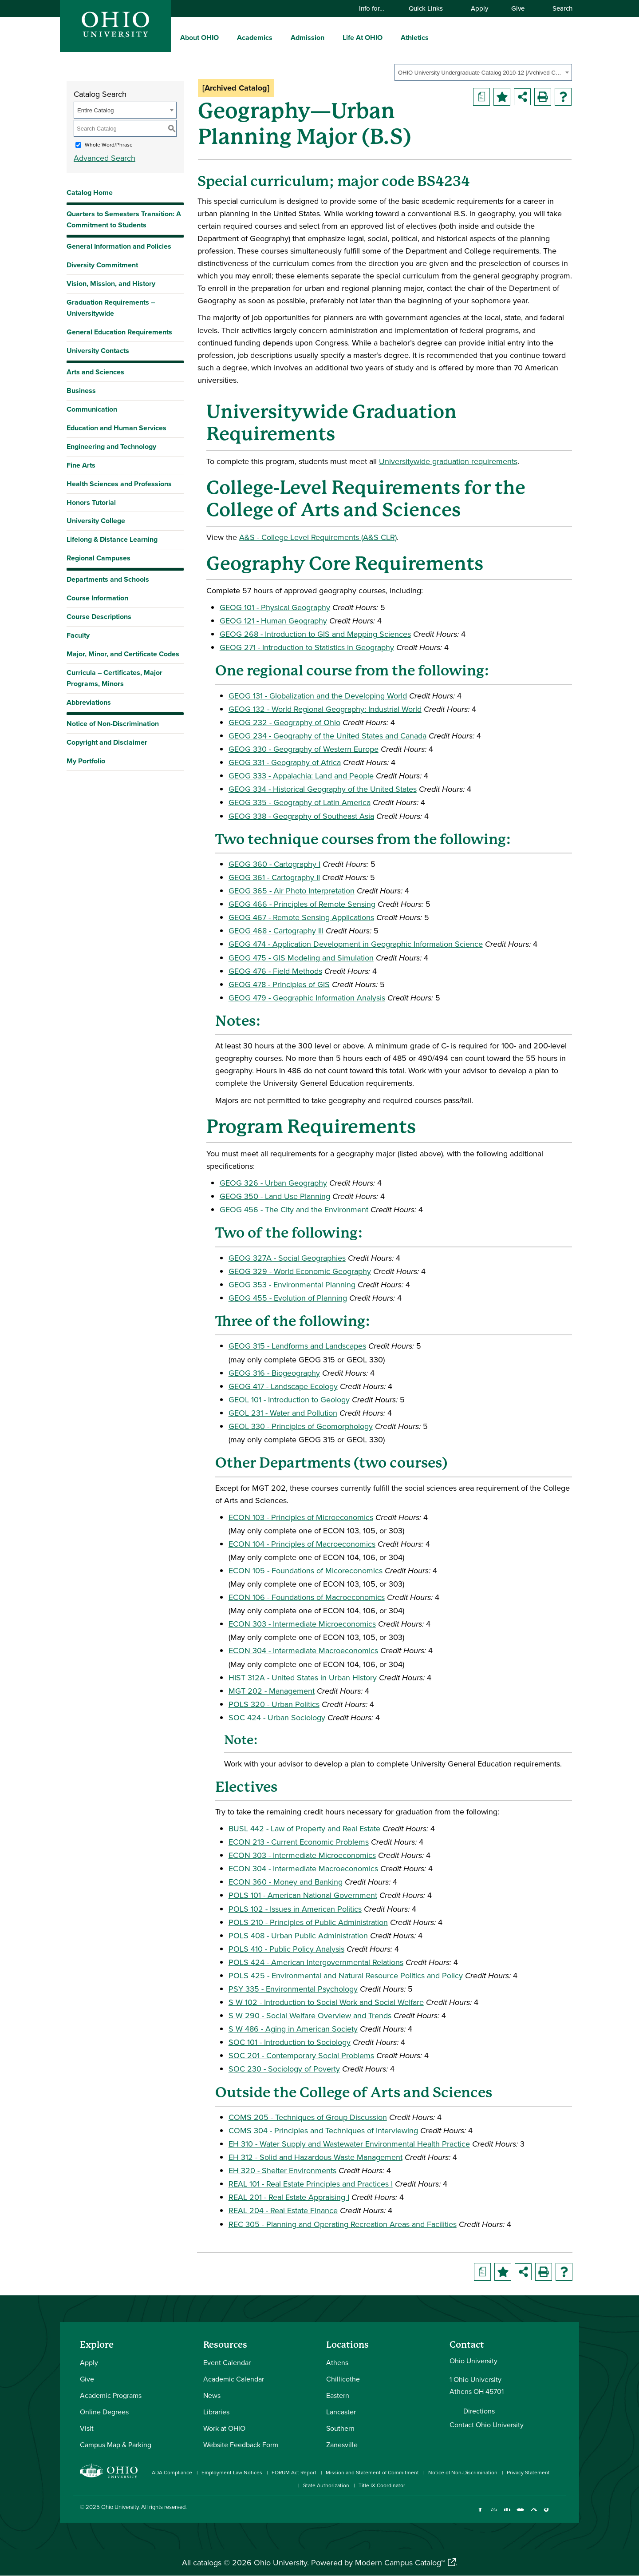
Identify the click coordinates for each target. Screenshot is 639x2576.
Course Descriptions (99, 616)
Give (518, 8)
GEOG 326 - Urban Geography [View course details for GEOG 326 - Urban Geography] (273, 1182)
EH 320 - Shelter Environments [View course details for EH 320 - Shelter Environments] (282, 2170)
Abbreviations (89, 702)
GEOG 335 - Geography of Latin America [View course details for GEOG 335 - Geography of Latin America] (300, 802)
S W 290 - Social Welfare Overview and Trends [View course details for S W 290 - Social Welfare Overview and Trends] (310, 2015)
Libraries (216, 2412)
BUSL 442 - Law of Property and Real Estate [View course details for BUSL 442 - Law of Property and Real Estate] (304, 1828)
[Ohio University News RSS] (560, 2513)
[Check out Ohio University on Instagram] (493, 2513)
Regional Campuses (98, 558)
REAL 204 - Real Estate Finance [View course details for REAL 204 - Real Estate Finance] (283, 2210)
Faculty (78, 635)
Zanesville (342, 2444)
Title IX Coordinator (382, 2485)
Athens (337, 2362)
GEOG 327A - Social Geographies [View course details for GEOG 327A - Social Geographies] (287, 1257)
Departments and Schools (108, 579)
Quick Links (430, 8)
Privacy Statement (528, 2472)
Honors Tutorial (91, 502)
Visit (87, 2428)
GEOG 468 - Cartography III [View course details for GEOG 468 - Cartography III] (276, 930)
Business (81, 390)
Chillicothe (343, 2379)
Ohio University (119, 2507)
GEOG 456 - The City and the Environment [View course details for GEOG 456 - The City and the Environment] (294, 1209)
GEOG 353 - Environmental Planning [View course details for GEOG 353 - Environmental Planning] (292, 1284)
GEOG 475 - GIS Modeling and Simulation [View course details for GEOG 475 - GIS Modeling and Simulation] (301, 957)
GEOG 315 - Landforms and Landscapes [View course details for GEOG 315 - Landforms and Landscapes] (297, 1345)
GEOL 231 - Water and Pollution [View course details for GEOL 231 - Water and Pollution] (283, 1412)
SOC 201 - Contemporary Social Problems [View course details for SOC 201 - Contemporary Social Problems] (301, 2055)
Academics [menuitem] (254, 37)
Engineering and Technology (111, 446)
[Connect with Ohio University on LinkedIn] (507, 2513)
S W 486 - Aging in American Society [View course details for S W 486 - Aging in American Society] (293, 2028)
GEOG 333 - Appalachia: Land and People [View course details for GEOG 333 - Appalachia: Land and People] (301, 775)
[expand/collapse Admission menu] (331, 37)
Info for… (376, 8)
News (212, 2395)
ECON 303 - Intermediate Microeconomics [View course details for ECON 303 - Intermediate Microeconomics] (302, 1623)
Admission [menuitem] (307, 37)
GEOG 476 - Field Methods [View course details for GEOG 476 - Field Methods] (275, 970)
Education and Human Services (116, 428)
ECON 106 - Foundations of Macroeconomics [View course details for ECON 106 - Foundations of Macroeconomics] (307, 1597)
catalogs (207, 2562)
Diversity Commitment (102, 265)
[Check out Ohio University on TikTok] (546, 2513)
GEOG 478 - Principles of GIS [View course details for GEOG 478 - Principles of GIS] (279, 984)
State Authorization (326, 2485)
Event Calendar (227, 2362)
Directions (479, 2411)
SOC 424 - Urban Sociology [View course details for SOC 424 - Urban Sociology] (277, 1717)
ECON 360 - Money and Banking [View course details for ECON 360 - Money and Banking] (286, 1881)
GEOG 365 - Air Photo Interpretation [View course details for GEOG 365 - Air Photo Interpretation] (292, 890)
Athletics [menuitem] (415, 37)
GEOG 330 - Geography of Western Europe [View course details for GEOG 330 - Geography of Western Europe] (304, 748)
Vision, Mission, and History (111, 283)
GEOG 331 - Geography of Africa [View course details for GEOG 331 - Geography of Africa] (285, 762)
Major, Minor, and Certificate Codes (123, 654)
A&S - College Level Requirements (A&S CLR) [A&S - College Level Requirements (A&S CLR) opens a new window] (318, 537)
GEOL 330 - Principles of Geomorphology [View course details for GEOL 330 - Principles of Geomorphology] (301, 1426)
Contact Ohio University (487, 2424)
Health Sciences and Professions (119, 484)
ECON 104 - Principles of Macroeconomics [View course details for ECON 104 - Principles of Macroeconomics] (302, 1543)
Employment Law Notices (231, 2472)
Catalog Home (90, 192)
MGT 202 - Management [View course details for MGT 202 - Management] (272, 1690)
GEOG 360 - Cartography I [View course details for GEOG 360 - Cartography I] (274, 863)
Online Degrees (104, 2412)
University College (96, 521)
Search (558, 8)
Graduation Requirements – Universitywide (111, 307)
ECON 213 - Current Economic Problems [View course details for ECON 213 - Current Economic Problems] (299, 1841)
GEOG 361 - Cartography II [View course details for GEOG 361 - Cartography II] (274, 877)
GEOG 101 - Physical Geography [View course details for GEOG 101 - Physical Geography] (275, 607)
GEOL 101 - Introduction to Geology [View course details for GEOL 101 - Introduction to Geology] (289, 1399)
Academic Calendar (233, 2379)
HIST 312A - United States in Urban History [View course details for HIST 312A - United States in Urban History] (303, 1677)
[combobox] (483, 72)
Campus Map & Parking (115, 2444)
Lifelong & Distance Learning (112, 539)
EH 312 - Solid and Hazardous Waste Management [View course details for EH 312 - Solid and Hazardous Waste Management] (315, 2157)
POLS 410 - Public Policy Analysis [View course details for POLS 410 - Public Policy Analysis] (286, 1948)
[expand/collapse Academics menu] (279, 37)
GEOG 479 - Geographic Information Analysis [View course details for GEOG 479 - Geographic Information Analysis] (307, 997)
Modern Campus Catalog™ (400, 2562)
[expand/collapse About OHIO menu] (225, 37)
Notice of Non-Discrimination (113, 723)
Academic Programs (111, 2395)
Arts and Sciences (95, 372)
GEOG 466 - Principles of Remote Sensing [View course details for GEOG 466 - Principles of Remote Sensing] (302, 903)
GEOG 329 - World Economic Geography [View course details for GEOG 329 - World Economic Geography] (300, 1271)
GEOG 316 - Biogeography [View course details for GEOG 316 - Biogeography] (274, 1372)
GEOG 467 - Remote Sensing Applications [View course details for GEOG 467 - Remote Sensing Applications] (301, 917)
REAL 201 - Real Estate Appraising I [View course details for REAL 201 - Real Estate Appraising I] (289, 2197)
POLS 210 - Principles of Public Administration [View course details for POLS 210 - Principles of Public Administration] (308, 1922)
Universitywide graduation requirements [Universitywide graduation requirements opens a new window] (448, 461)
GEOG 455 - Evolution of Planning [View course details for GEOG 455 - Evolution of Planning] (288, 1297)
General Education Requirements (119, 332)
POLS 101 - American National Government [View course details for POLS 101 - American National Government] (303, 1895)
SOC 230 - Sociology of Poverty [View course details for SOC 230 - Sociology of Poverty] (284, 2068)
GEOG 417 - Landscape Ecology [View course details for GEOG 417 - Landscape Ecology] (283, 1386)
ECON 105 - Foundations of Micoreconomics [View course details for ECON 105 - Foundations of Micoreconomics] (306, 1570)
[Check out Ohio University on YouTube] (520, 2513)
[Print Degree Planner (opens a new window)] (481, 97)
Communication (92, 409)
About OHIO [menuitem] (199, 37)
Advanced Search (104, 157)
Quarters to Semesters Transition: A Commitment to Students (124, 219)
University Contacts (98, 350)
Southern (340, 2428)
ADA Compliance (172, 2472)
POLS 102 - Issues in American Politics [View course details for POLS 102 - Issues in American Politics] (295, 1908)
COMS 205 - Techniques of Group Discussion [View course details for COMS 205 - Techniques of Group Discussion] (308, 2117)
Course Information (97, 598)
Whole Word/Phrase (109, 144)
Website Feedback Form (240, 2444)
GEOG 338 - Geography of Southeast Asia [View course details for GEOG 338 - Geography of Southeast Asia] (301, 816)
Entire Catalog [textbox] (95, 110)
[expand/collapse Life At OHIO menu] (389, 37)
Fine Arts (81, 465)
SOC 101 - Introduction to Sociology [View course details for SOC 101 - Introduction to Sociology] (290, 2042)
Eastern (337, 2395)
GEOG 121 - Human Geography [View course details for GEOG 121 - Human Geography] (273, 620)
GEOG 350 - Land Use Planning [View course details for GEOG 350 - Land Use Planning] (275, 1196)
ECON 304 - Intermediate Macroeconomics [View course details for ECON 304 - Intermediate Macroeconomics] (303, 1650)
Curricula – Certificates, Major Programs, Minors (114, 678)
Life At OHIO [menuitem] (363, 37)
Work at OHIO (224, 2428)
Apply (479, 8)
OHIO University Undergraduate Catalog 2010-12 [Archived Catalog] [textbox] (480, 72)
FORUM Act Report (294, 2472)
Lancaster (341, 2412)
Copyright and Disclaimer (107, 742)
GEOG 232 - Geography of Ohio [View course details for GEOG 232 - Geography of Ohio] (284, 722)
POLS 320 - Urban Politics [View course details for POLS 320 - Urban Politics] (274, 1704)
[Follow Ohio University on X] (533, 2513)
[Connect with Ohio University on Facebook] (480, 2513)
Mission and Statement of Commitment (372, 2472)
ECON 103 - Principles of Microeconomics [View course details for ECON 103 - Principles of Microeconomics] (301, 1517)
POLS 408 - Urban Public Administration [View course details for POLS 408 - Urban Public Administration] (298, 1935)
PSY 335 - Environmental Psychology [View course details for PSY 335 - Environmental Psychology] (293, 1988)
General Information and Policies (119, 246)
